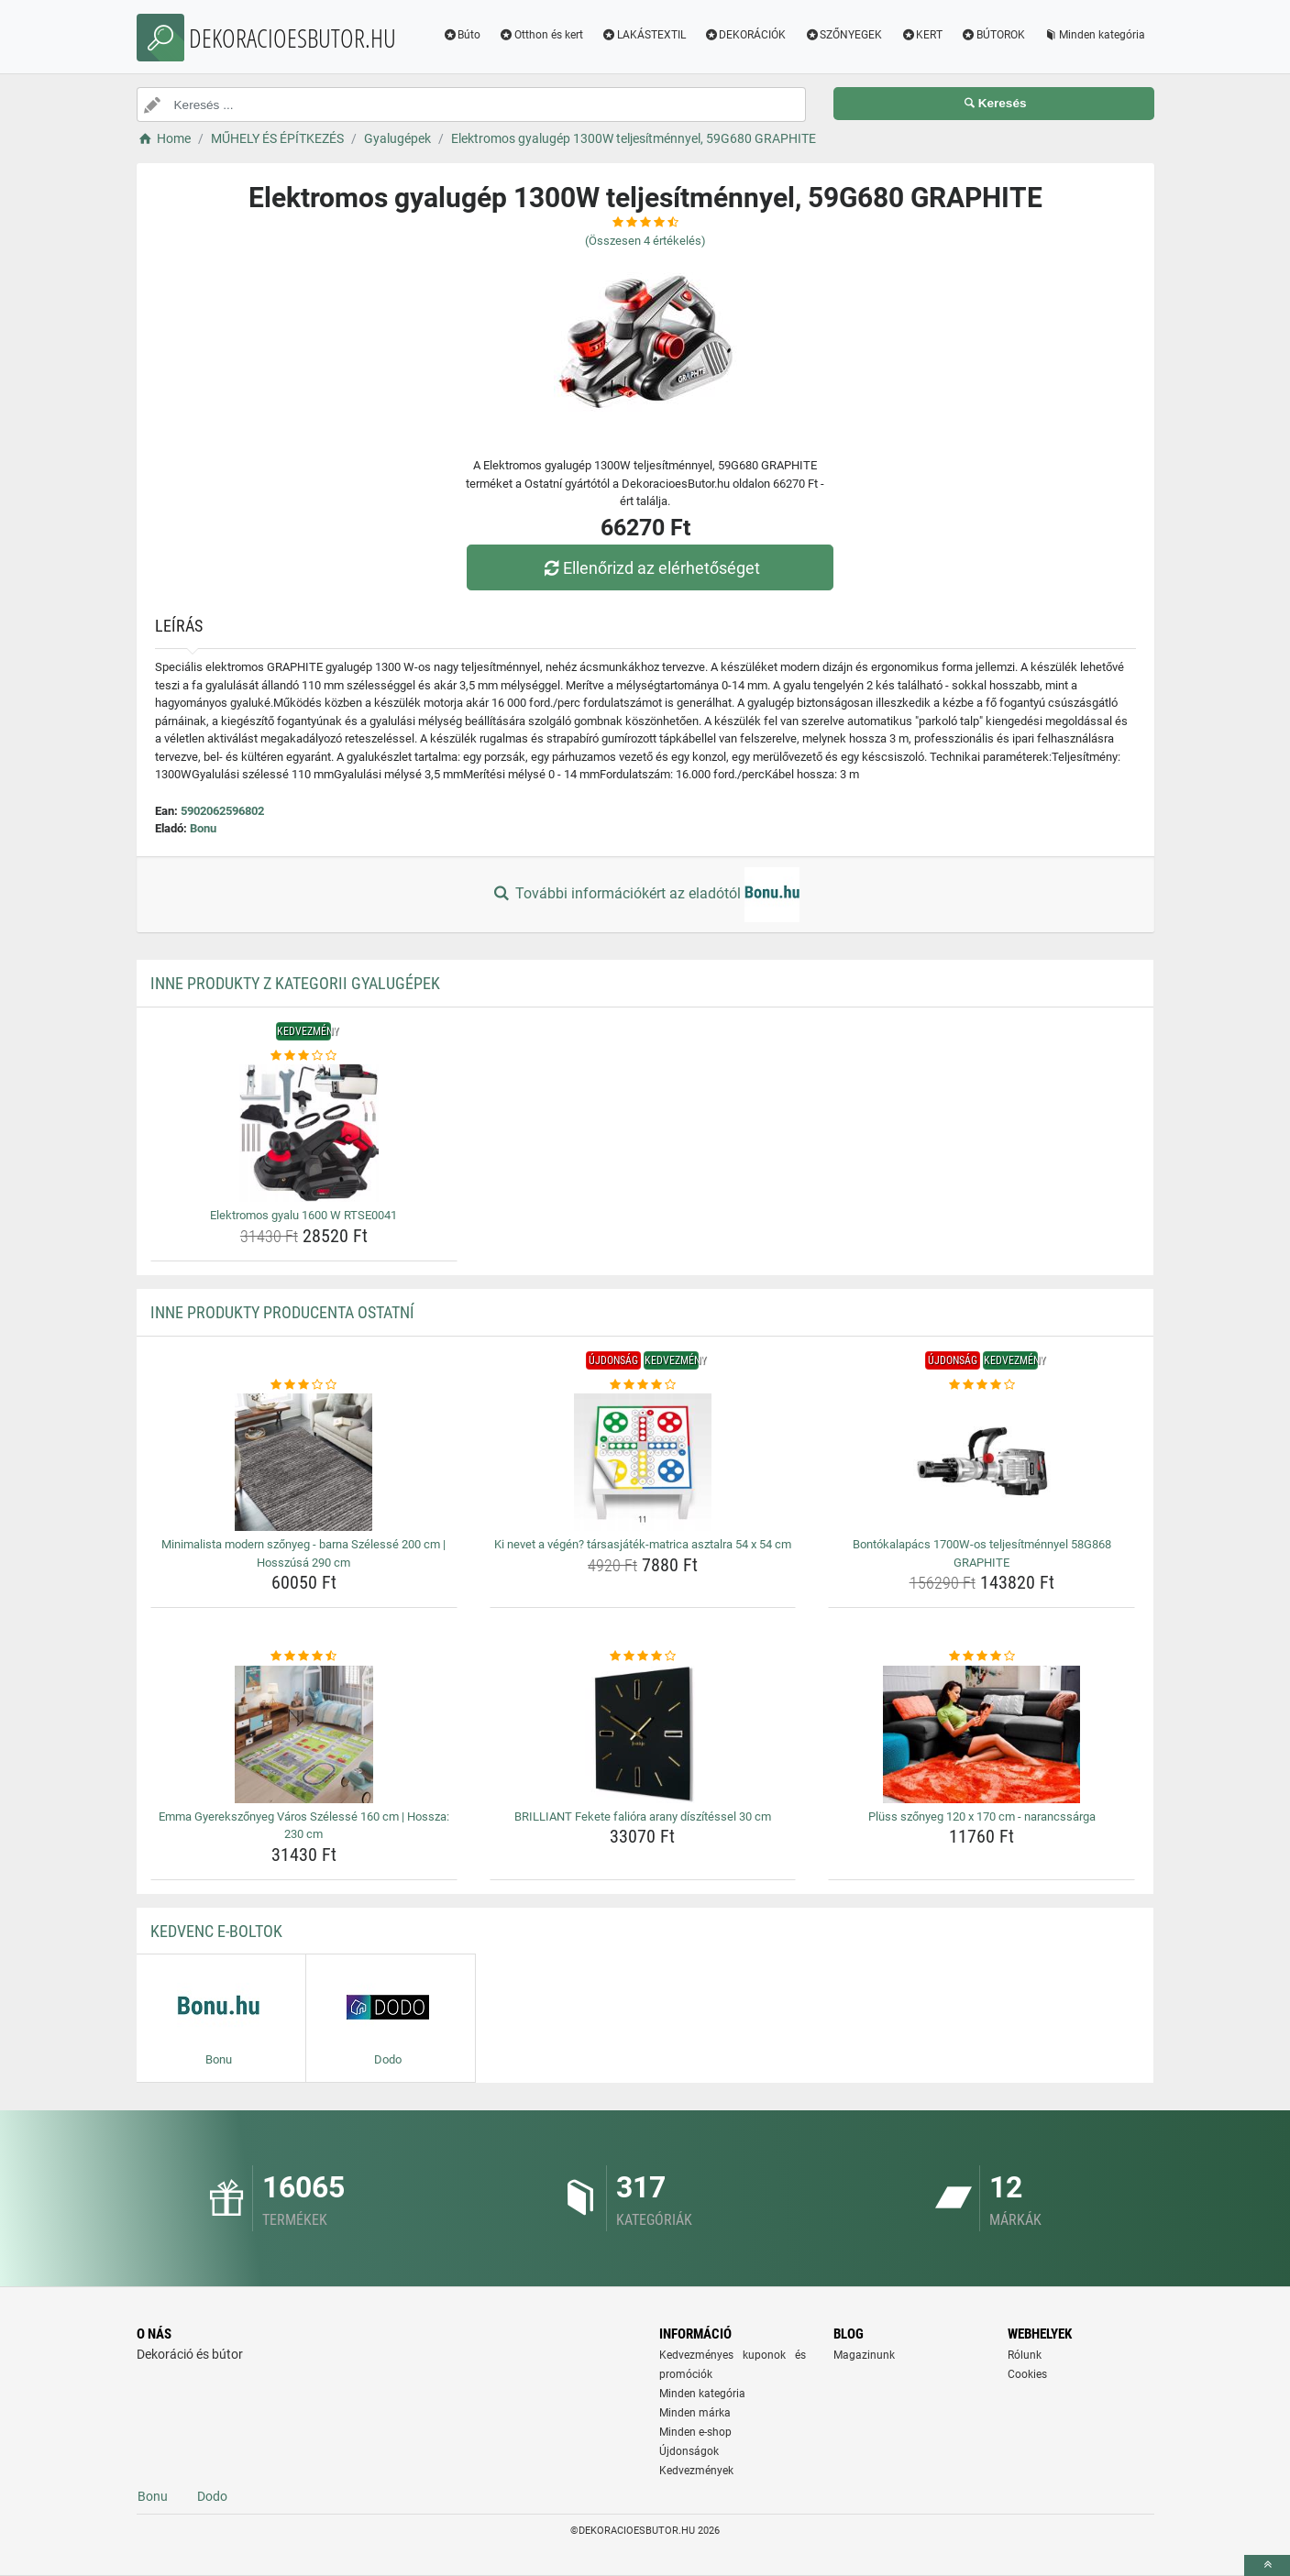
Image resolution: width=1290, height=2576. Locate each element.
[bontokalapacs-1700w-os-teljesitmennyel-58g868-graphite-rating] (981, 1385)
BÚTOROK (993, 34)
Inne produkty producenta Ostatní (282, 1312)
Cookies (1027, 2374)
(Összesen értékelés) (645, 241)
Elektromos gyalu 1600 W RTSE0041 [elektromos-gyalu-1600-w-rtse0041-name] (303, 1215)
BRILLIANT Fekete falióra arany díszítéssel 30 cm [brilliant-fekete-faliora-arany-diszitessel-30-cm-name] (642, 1816)
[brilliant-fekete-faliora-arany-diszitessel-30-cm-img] (643, 1734)
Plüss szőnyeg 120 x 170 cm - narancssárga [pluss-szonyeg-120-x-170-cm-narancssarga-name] (982, 1816)
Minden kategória (1094, 34)
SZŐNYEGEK (843, 34)
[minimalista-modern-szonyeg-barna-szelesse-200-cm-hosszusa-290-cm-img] (304, 1462)
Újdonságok (689, 2451)
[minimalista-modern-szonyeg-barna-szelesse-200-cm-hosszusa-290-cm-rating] (304, 1385)
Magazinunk (864, 2355)
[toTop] (1267, 2565)
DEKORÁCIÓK (745, 34)
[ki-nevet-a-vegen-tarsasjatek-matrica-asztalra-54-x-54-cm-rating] (643, 1385)
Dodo (212, 2496)
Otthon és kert (541, 34)
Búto (461, 34)
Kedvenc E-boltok (216, 1931)
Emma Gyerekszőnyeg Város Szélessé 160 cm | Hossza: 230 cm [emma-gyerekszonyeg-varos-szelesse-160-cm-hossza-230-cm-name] (304, 1826)
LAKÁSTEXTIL (643, 34)
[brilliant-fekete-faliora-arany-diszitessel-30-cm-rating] (643, 1656)
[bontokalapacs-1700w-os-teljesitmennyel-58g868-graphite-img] (981, 1462)
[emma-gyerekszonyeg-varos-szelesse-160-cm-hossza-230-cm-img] (304, 1734)
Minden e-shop (695, 2432)
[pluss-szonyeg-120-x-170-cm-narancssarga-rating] (981, 1656)
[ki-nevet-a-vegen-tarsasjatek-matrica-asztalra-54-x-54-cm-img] (643, 1462)
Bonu (203, 828)
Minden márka (695, 2412)
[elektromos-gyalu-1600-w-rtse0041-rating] (304, 1056)
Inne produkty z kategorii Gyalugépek (295, 983)
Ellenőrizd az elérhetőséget (649, 568)
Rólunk (1025, 2355)
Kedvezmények (696, 2470)
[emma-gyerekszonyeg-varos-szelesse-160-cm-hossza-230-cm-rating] (304, 1656)
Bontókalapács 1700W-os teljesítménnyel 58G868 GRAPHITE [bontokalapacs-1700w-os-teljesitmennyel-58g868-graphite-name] (982, 1553)
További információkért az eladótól (645, 894)
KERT (921, 34)
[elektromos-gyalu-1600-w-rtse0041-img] (304, 1133)
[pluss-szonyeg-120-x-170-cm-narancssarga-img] (981, 1734)
